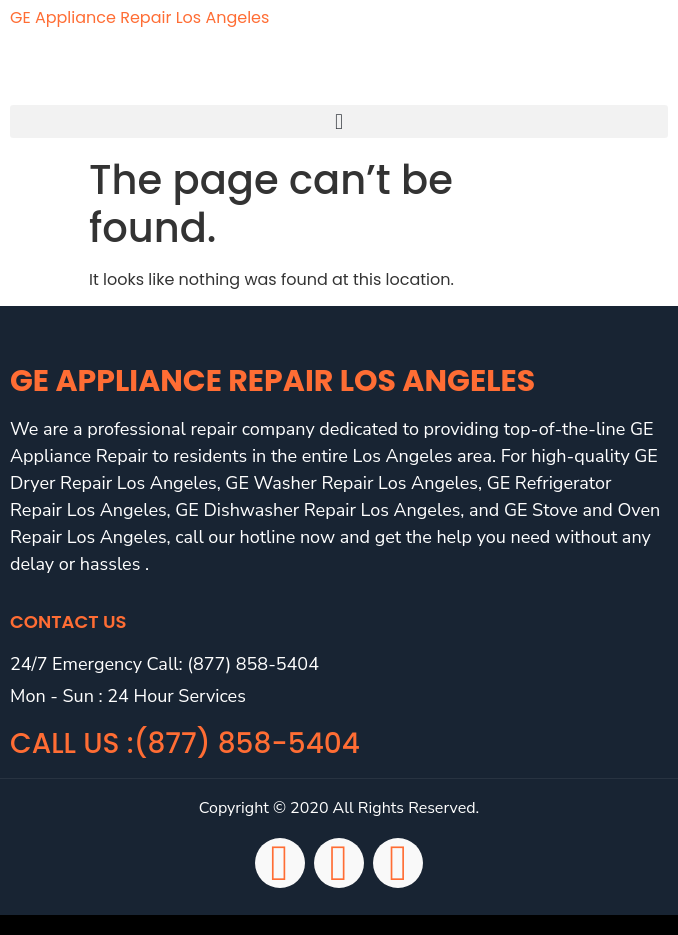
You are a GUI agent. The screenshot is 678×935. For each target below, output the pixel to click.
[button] (339, 121)
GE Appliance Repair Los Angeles (139, 17)
